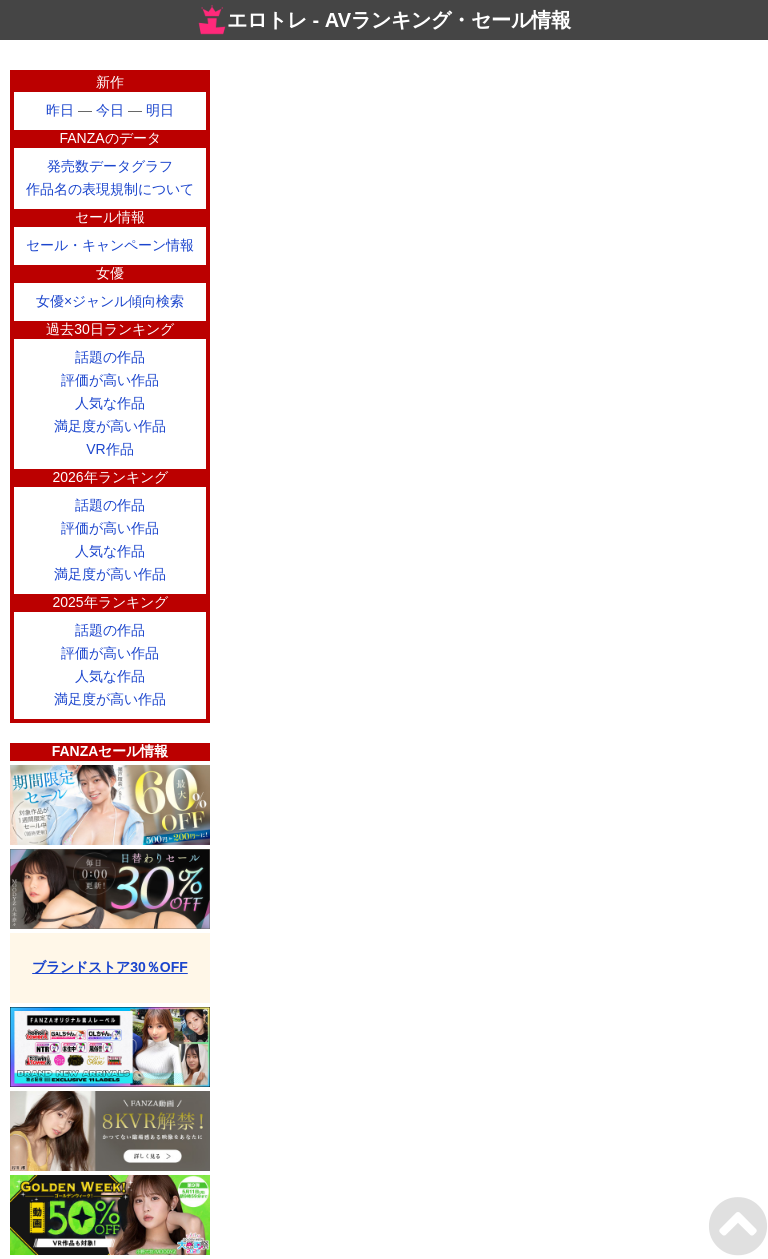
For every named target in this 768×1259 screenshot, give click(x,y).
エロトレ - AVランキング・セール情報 (384, 20)
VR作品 (109, 449)
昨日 (60, 110)
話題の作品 (110, 357)
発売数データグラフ (110, 166)
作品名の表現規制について (110, 189)
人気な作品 (110, 403)
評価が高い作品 (110, 380)
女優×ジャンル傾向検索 (110, 301)
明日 (160, 110)
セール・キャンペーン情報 (110, 245)
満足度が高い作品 (110, 426)
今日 (110, 110)
